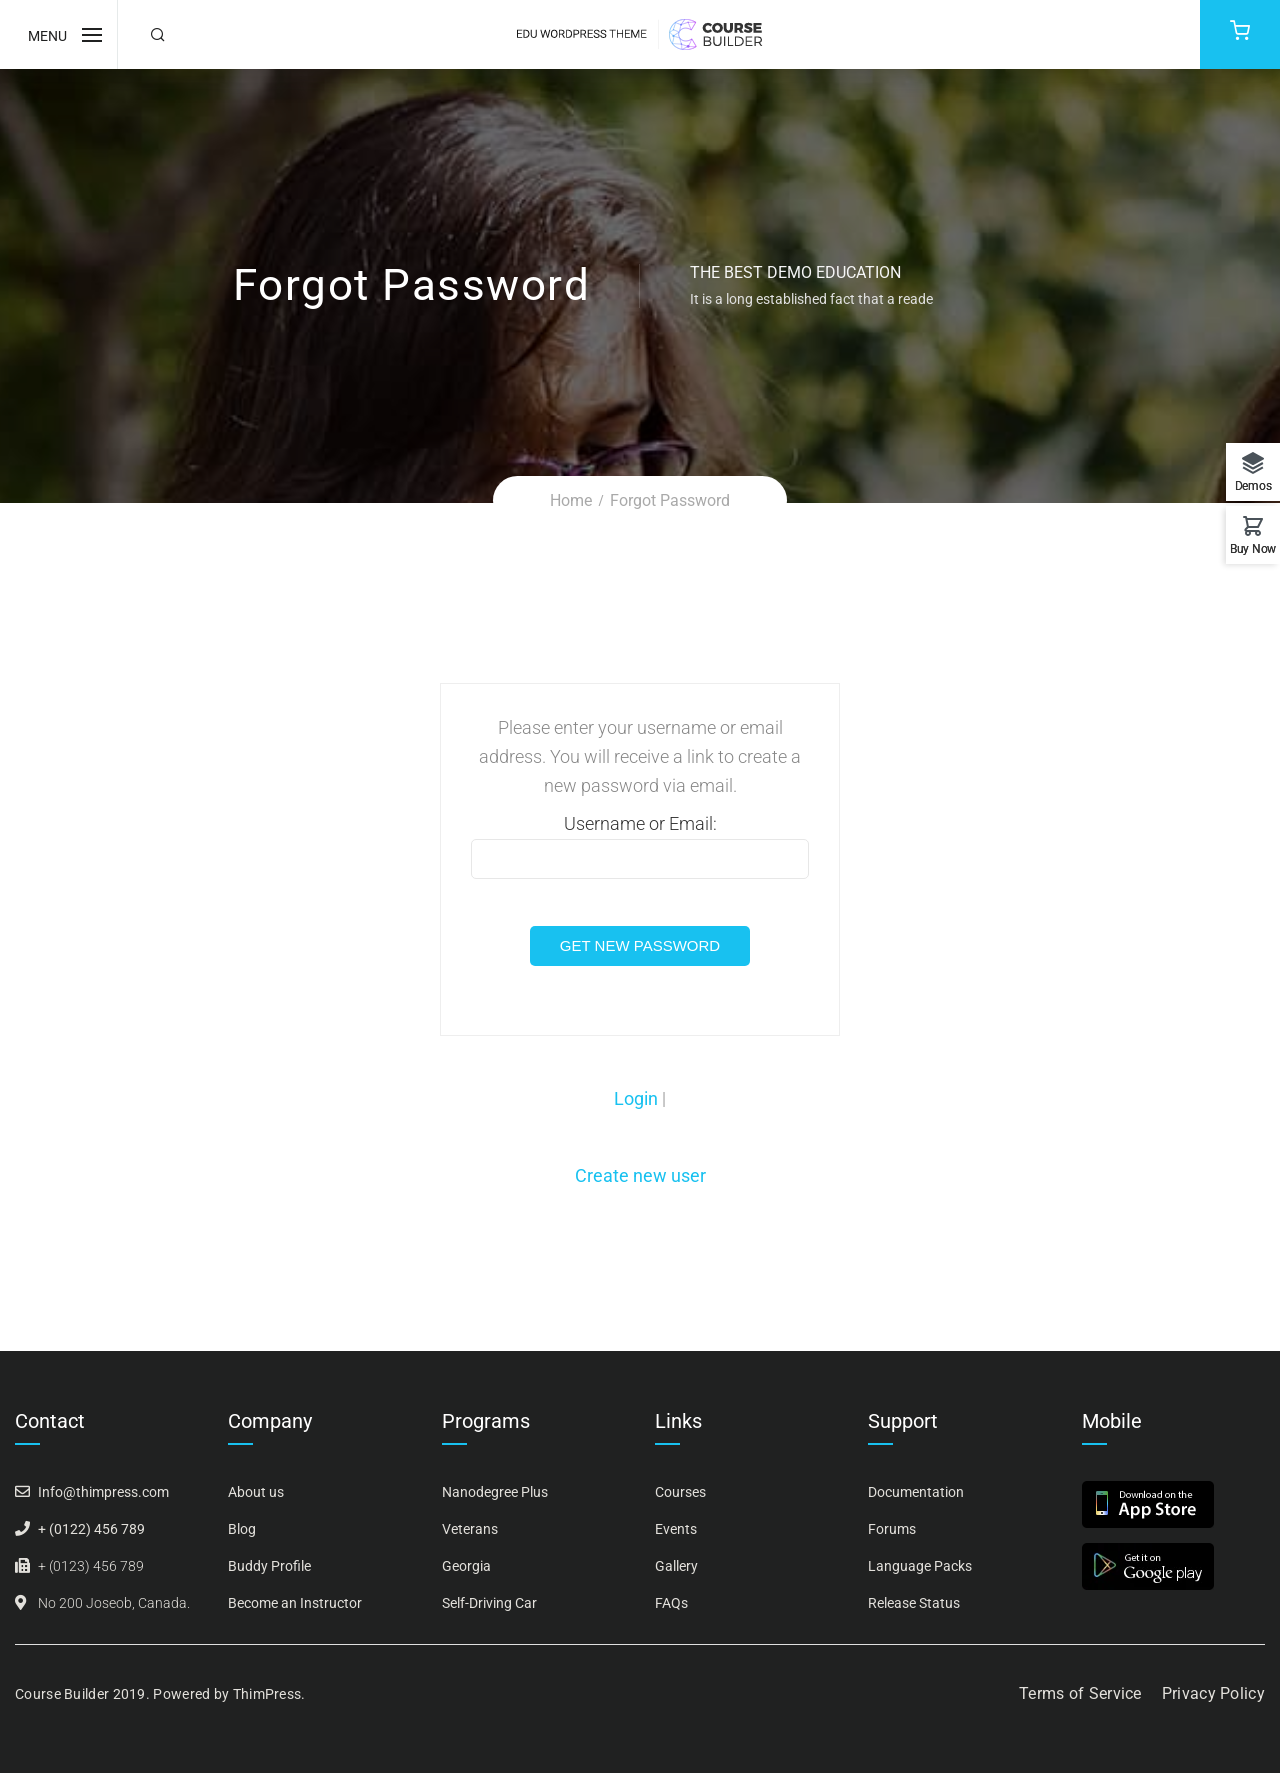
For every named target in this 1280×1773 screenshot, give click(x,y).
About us (256, 1492)
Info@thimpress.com (103, 1492)
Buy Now (1253, 548)
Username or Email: (640, 846)
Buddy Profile (269, 1566)
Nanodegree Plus (495, 1492)
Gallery (676, 1566)
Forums (892, 1529)
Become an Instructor (295, 1603)
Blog (242, 1529)
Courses (680, 1492)
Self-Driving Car (489, 1603)
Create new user (640, 1175)
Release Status (914, 1603)
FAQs (671, 1603)
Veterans (470, 1529)
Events (676, 1529)
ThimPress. (269, 1694)
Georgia (466, 1566)
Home (571, 500)
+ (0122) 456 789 (91, 1529)
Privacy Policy (1213, 1693)
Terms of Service (1080, 1693)
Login (638, 1098)
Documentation (916, 1492)
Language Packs (920, 1566)
